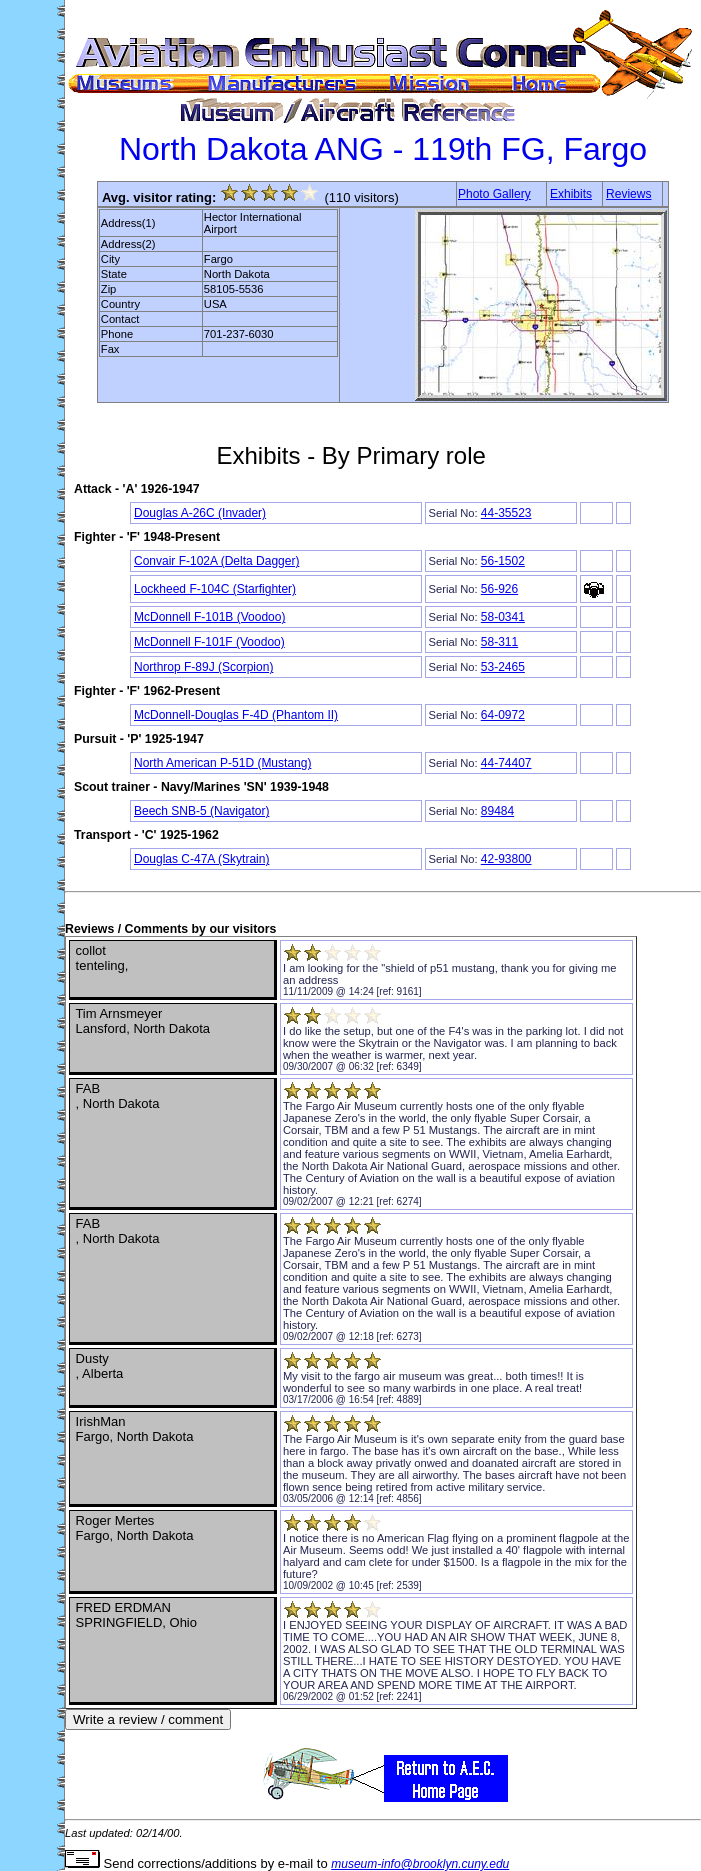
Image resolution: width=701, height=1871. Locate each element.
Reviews (628, 194)
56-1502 (503, 561)
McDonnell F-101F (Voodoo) (209, 642)
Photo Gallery (494, 194)
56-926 (499, 589)
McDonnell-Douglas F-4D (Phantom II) (236, 715)
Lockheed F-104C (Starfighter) (215, 589)
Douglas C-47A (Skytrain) (201, 859)
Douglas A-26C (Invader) (200, 513)
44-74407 (506, 763)
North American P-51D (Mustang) (222, 763)
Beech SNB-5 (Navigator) (201, 811)
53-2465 (503, 667)
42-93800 (506, 859)
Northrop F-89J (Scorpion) (203, 667)
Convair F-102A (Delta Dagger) (216, 561)
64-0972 (503, 715)
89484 (497, 811)
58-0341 (503, 617)
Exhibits (571, 194)
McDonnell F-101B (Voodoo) (209, 617)
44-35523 (506, 513)
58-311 (499, 642)
